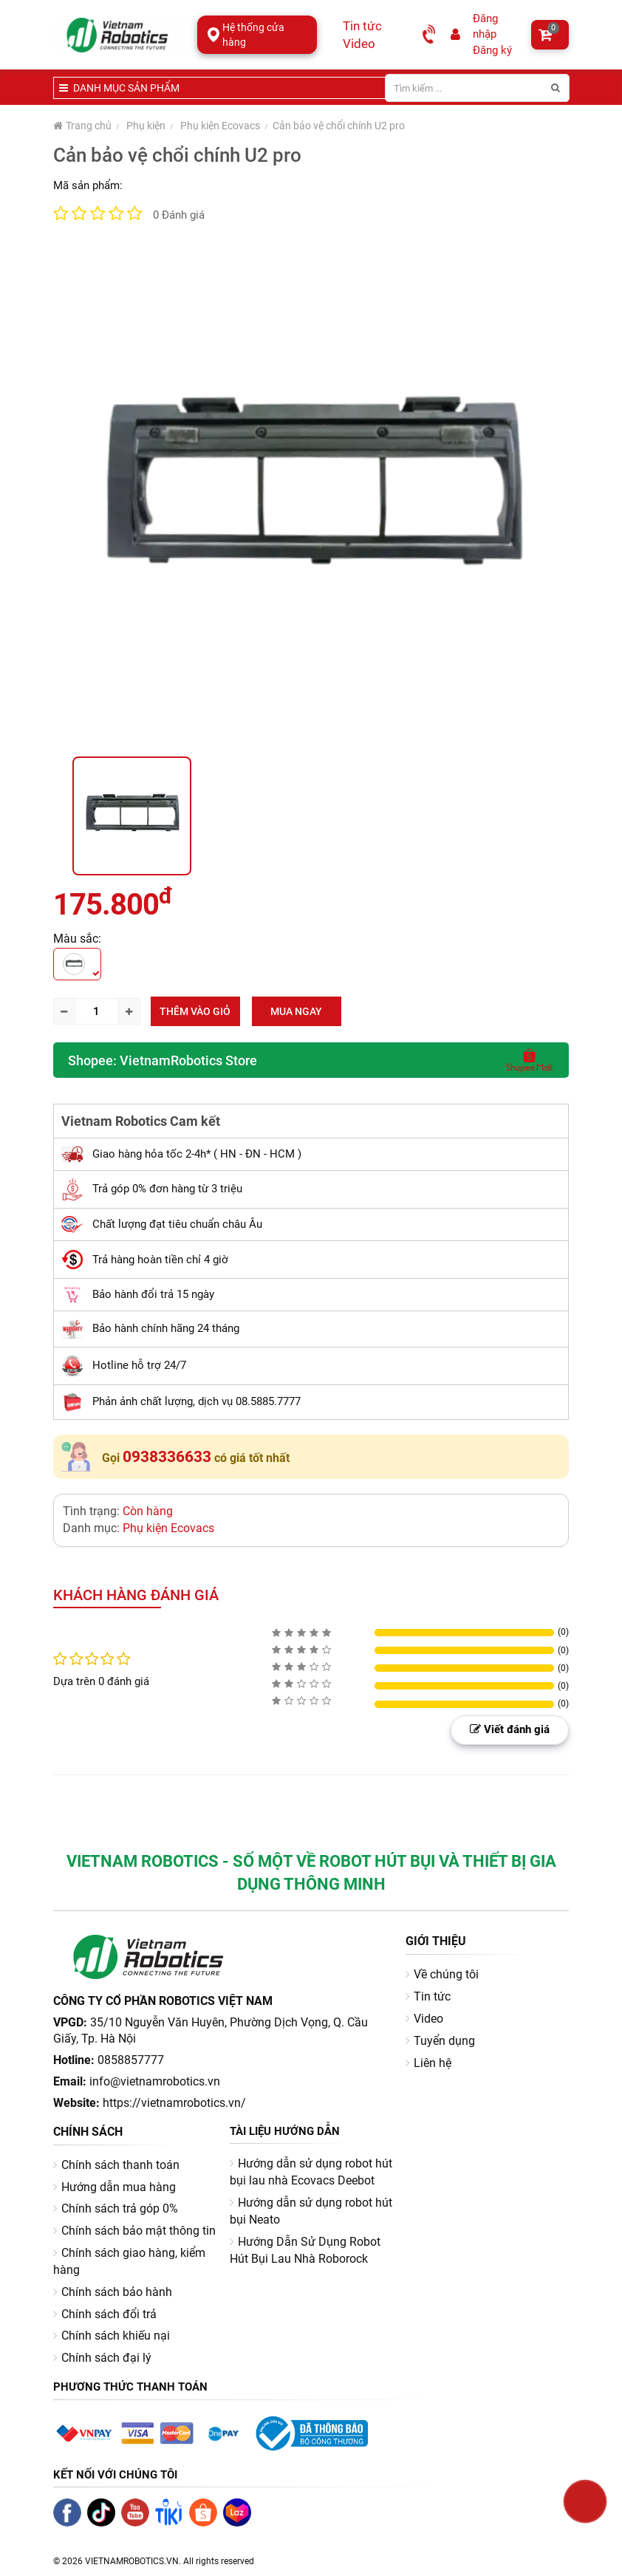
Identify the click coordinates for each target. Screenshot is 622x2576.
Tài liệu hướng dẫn (285, 2131)
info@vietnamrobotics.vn (154, 2081)
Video (359, 43)
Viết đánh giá (510, 1729)
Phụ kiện (145, 125)
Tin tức (362, 25)
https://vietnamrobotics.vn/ (174, 2103)
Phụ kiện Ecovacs (220, 125)
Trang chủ (82, 125)
